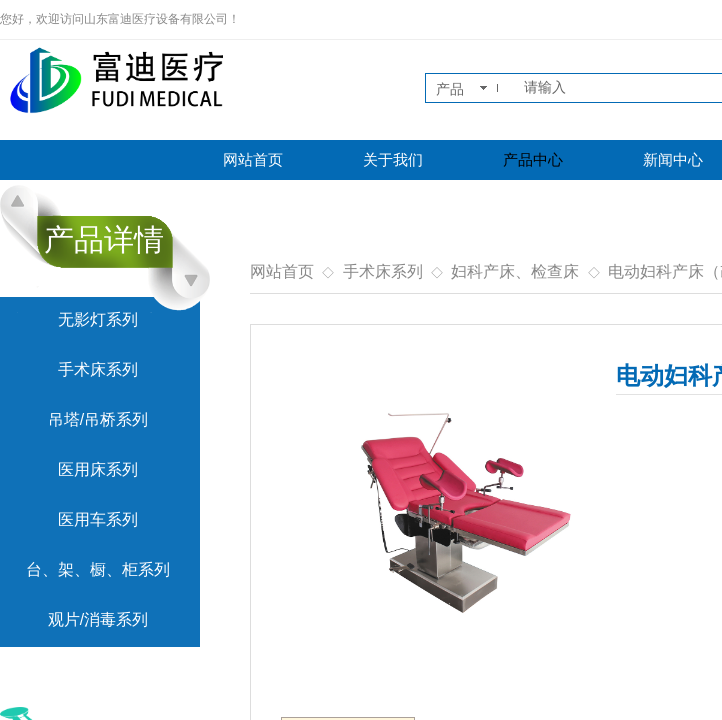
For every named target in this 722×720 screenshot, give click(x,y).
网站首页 (253, 160)
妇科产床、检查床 (515, 271)
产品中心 (533, 160)
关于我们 (393, 160)
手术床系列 (383, 271)
